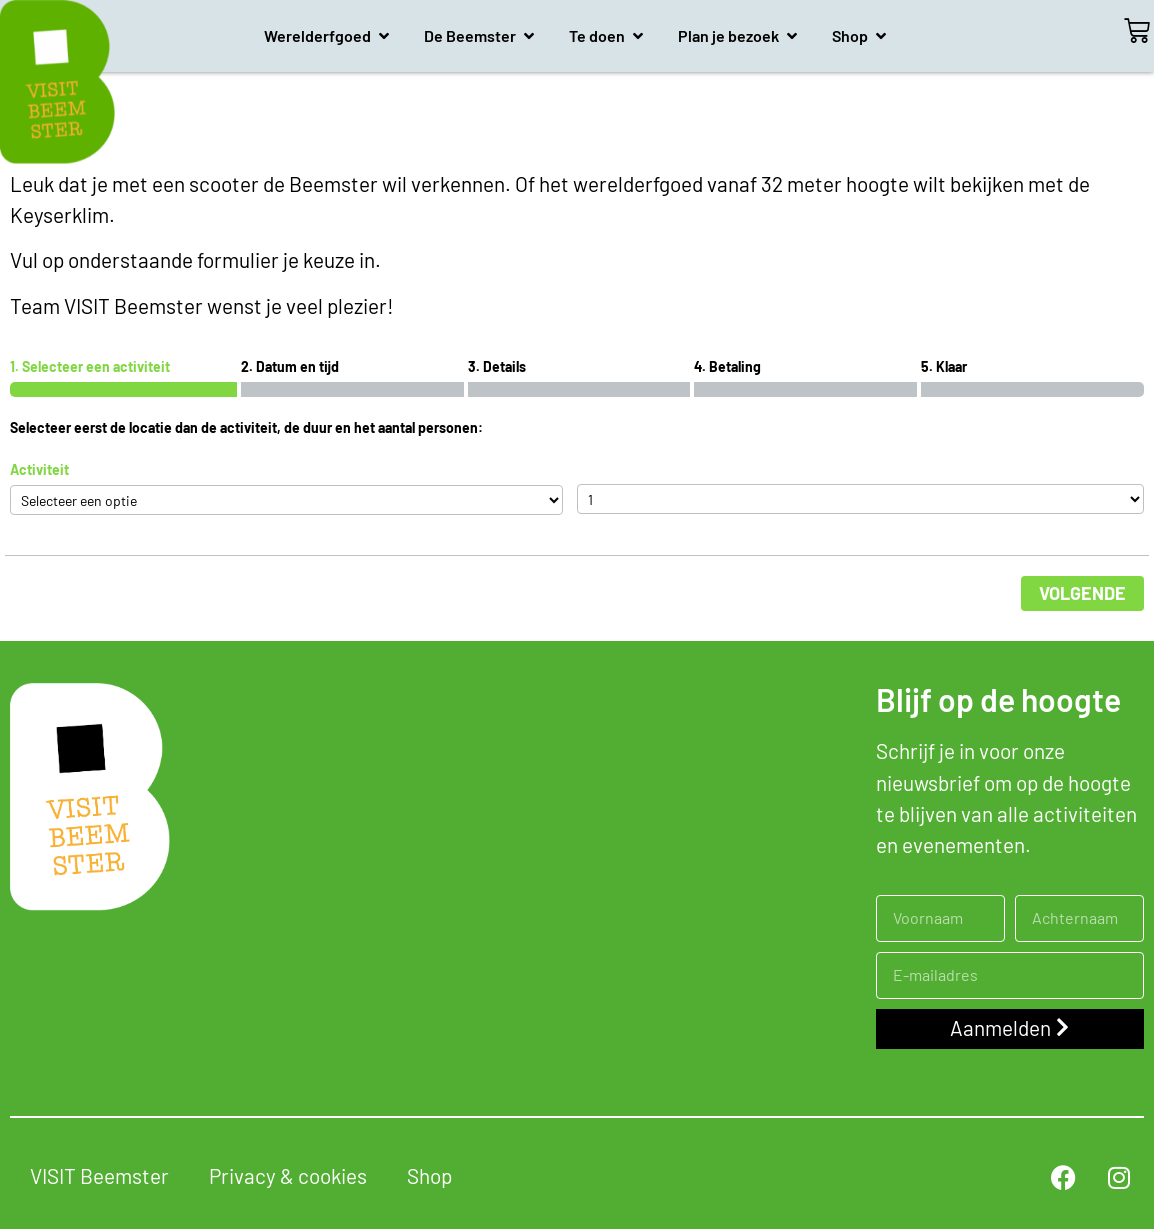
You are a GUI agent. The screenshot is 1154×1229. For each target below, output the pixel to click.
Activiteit (39, 469)
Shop (429, 1175)
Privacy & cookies (288, 1175)
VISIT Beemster (99, 1175)
